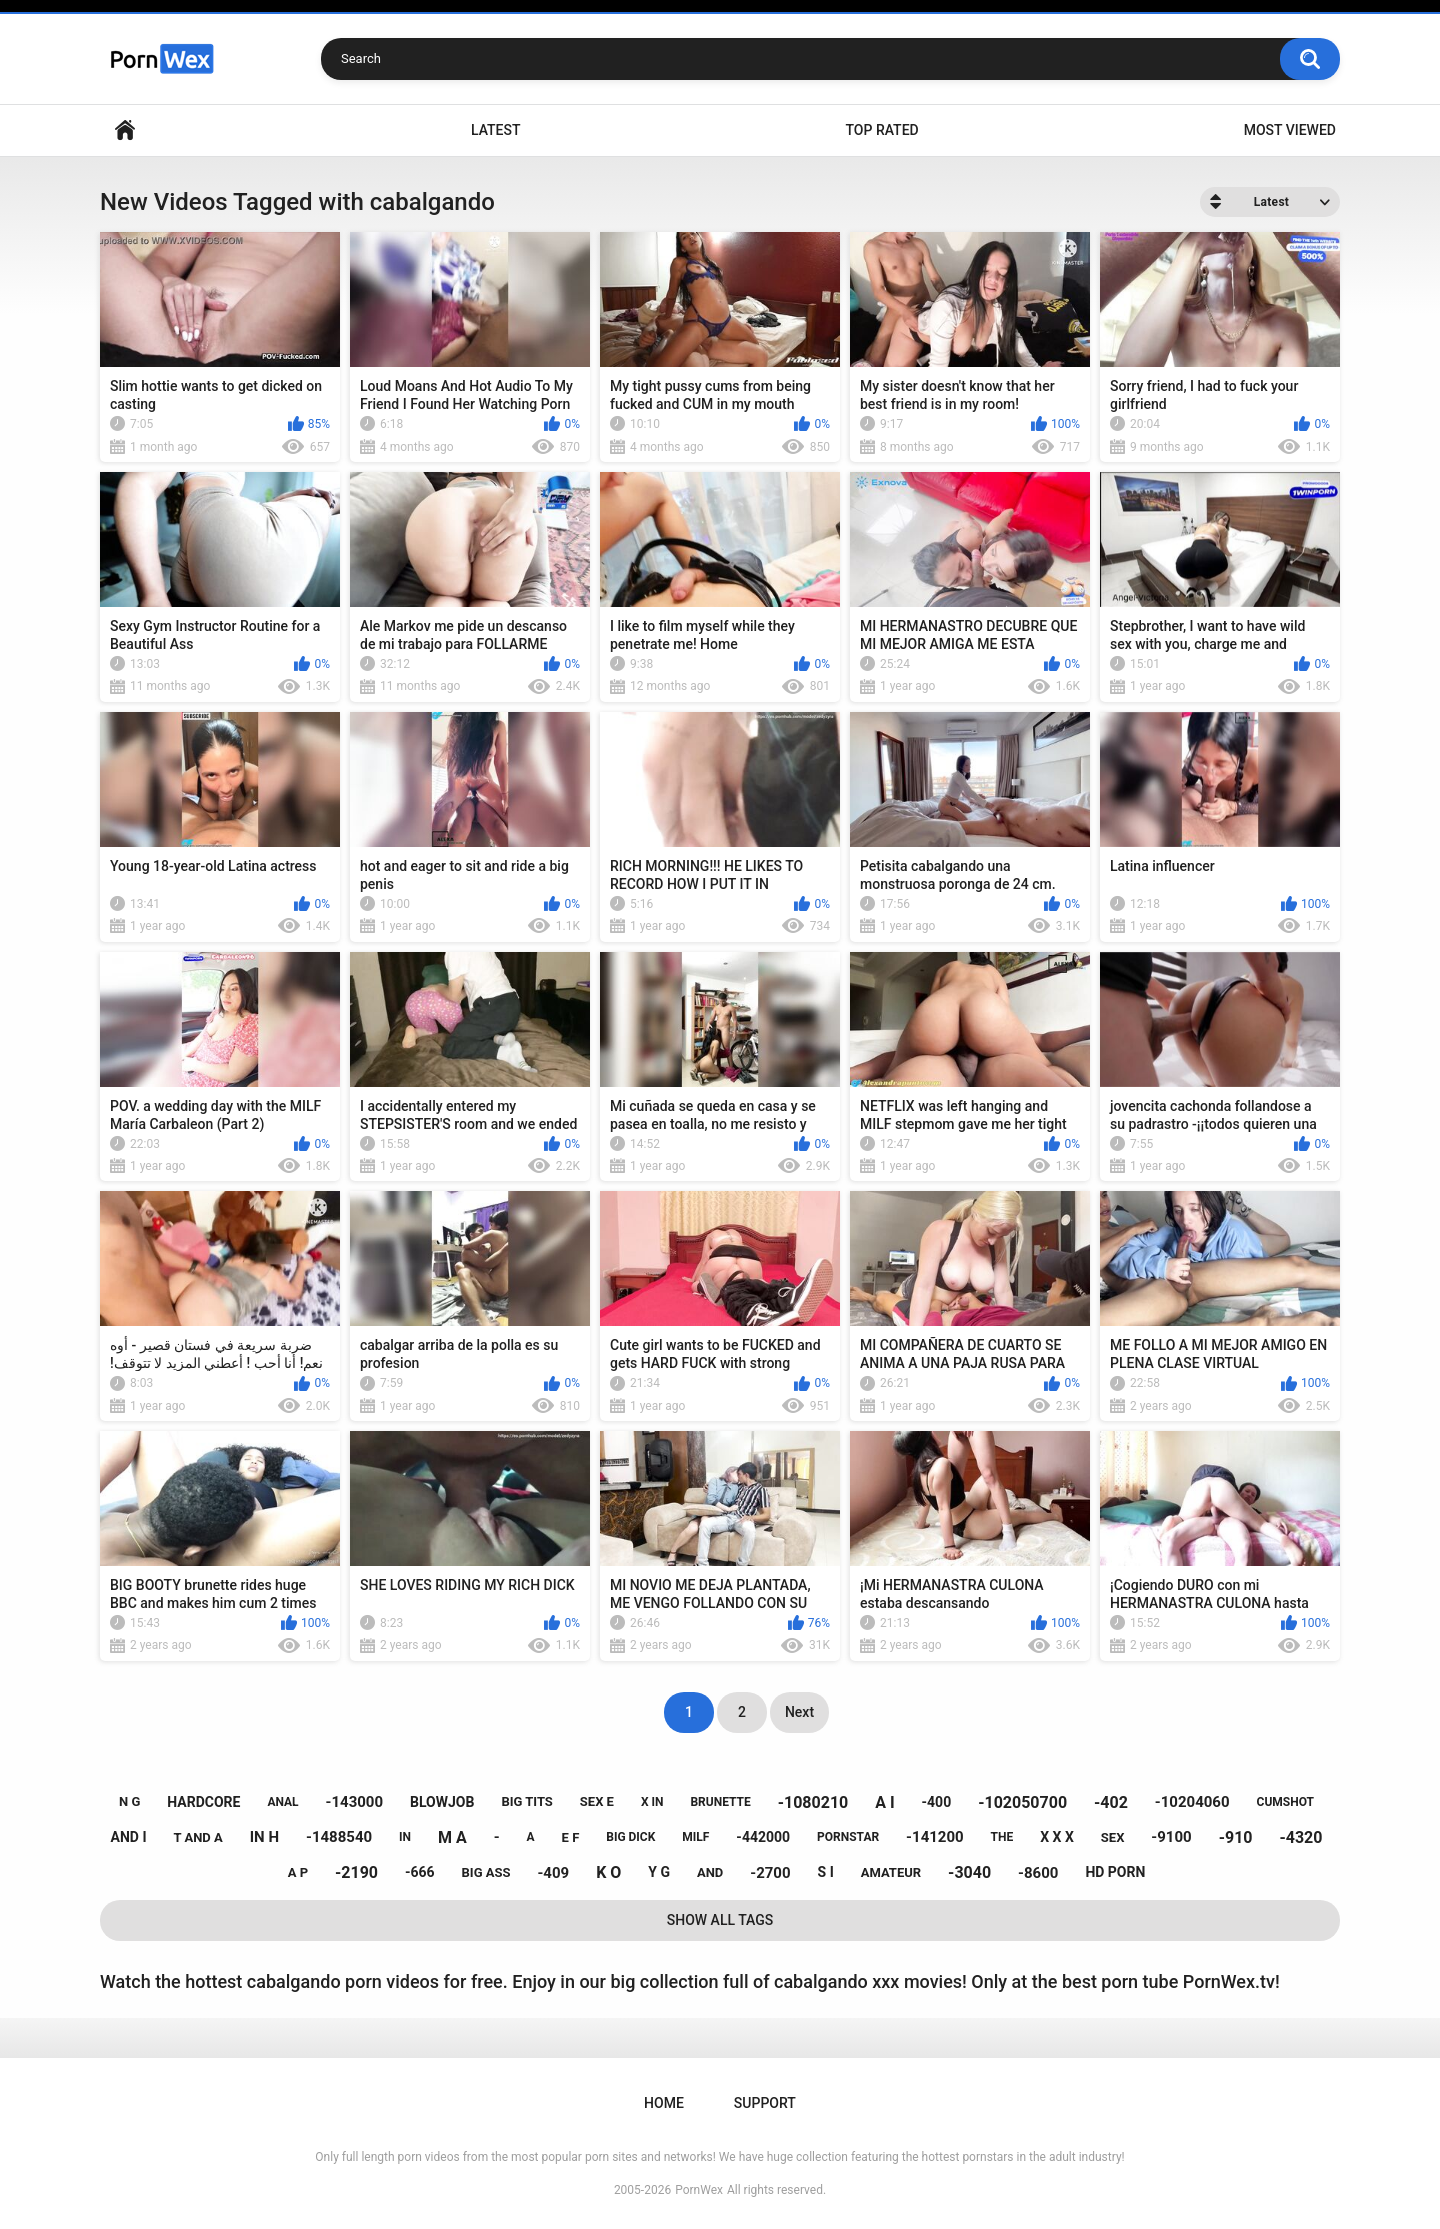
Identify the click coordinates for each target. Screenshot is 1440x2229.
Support (765, 2103)
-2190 (356, 1872)
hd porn (1115, 1872)
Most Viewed (1290, 130)
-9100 (1171, 1837)
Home (125, 130)
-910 (1236, 1837)
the (1002, 1837)
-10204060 (1192, 1802)
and (710, 1872)
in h (264, 1837)
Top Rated (881, 130)
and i (129, 1837)
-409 (553, 1873)
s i (826, 1872)
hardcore (203, 1802)
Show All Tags (720, 1920)
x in (652, 1802)
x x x (1057, 1837)
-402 (1111, 1802)
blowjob (442, 1802)
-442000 (763, 1837)
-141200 (935, 1837)
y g (659, 1872)
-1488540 (339, 1837)
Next (799, 1712)
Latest (496, 130)
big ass (486, 1872)
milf (695, 1837)
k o (608, 1872)
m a (452, 1837)
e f (571, 1837)
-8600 (1038, 1873)
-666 (420, 1872)
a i (884, 1802)
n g (129, 1801)
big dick (630, 1837)
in (405, 1837)
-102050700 (1022, 1802)
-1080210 (813, 1802)
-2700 (770, 1873)
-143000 (355, 1802)
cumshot (1285, 1802)
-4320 (1300, 1837)
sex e (597, 1801)
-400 (937, 1802)
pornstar (848, 1837)
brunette (720, 1802)
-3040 (969, 1872)
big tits (526, 1801)
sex (1113, 1837)
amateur (891, 1872)
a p (298, 1872)
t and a (197, 1837)
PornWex (699, 2190)
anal (282, 1802)
